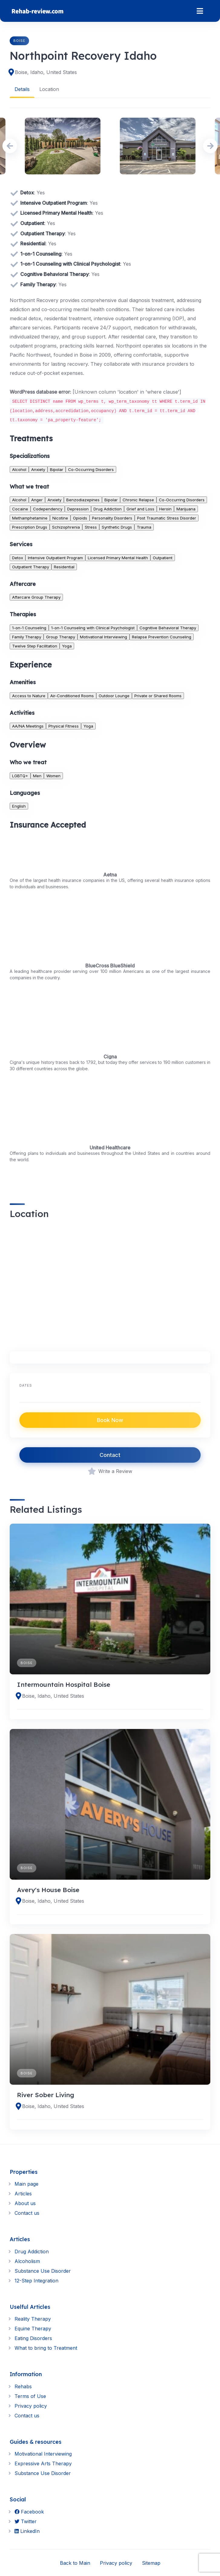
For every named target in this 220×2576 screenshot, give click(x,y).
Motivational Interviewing (103, 636)
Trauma (144, 527)
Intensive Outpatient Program (55, 557)
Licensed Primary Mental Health (118, 557)
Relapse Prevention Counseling (161, 636)
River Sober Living (45, 2095)
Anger (37, 499)
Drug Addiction (108, 508)
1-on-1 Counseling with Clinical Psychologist (93, 627)
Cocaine (20, 508)
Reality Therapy (33, 2319)
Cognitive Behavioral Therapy (168, 627)
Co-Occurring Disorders (91, 469)
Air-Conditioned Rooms (72, 695)
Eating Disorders (33, 2338)
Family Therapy (26, 636)
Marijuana (185, 508)
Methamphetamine (30, 518)
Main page (26, 2184)
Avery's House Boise (48, 1889)
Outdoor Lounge (114, 695)
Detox (17, 557)
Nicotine (60, 518)
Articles (23, 2194)
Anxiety (38, 469)
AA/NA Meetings (28, 725)
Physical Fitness (63, 725)
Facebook (29, 2511)
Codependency (47, 508)
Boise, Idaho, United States (46, 72)
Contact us (27, 2213)
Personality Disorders (112, 518)
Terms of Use (30, 2396)
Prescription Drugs (29, 527)
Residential (64, 566)
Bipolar (56, 469)
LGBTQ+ (20, 775)
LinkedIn (27, 2531)
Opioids (80, 518)
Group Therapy (60, 636)
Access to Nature (28, 695)
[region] (110, 1282)
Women (53, 775)
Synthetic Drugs (117, 527)
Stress (91, 527)
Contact (110, 1454)
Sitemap (151, 2563)
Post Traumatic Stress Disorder (166, 518)
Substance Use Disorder (43, 2271)
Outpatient (162, 557)
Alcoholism (27, 2261)
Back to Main (75, 2563)
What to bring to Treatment (46, 2348)
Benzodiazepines (83, 499)
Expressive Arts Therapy (43, 2463)
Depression (78, 508)
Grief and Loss (140, 508)
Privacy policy (31, 2406)
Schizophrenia (66, 527)
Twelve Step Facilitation (34, 645)
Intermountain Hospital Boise (63, 1684)
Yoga (67, 645)
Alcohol (19, 469)
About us (25, 2203)
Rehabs (23, 2386)
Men (37, 775)
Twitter (26, 2521)
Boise (19, 41)
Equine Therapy (33, 2328)
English (19, 806)
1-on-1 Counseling (29, 627)
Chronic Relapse (138, 499)
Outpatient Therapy (30, 566)
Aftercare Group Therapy (36, 597)
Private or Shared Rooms (158, 695)
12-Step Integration (36, 2280)
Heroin (165, 508)
